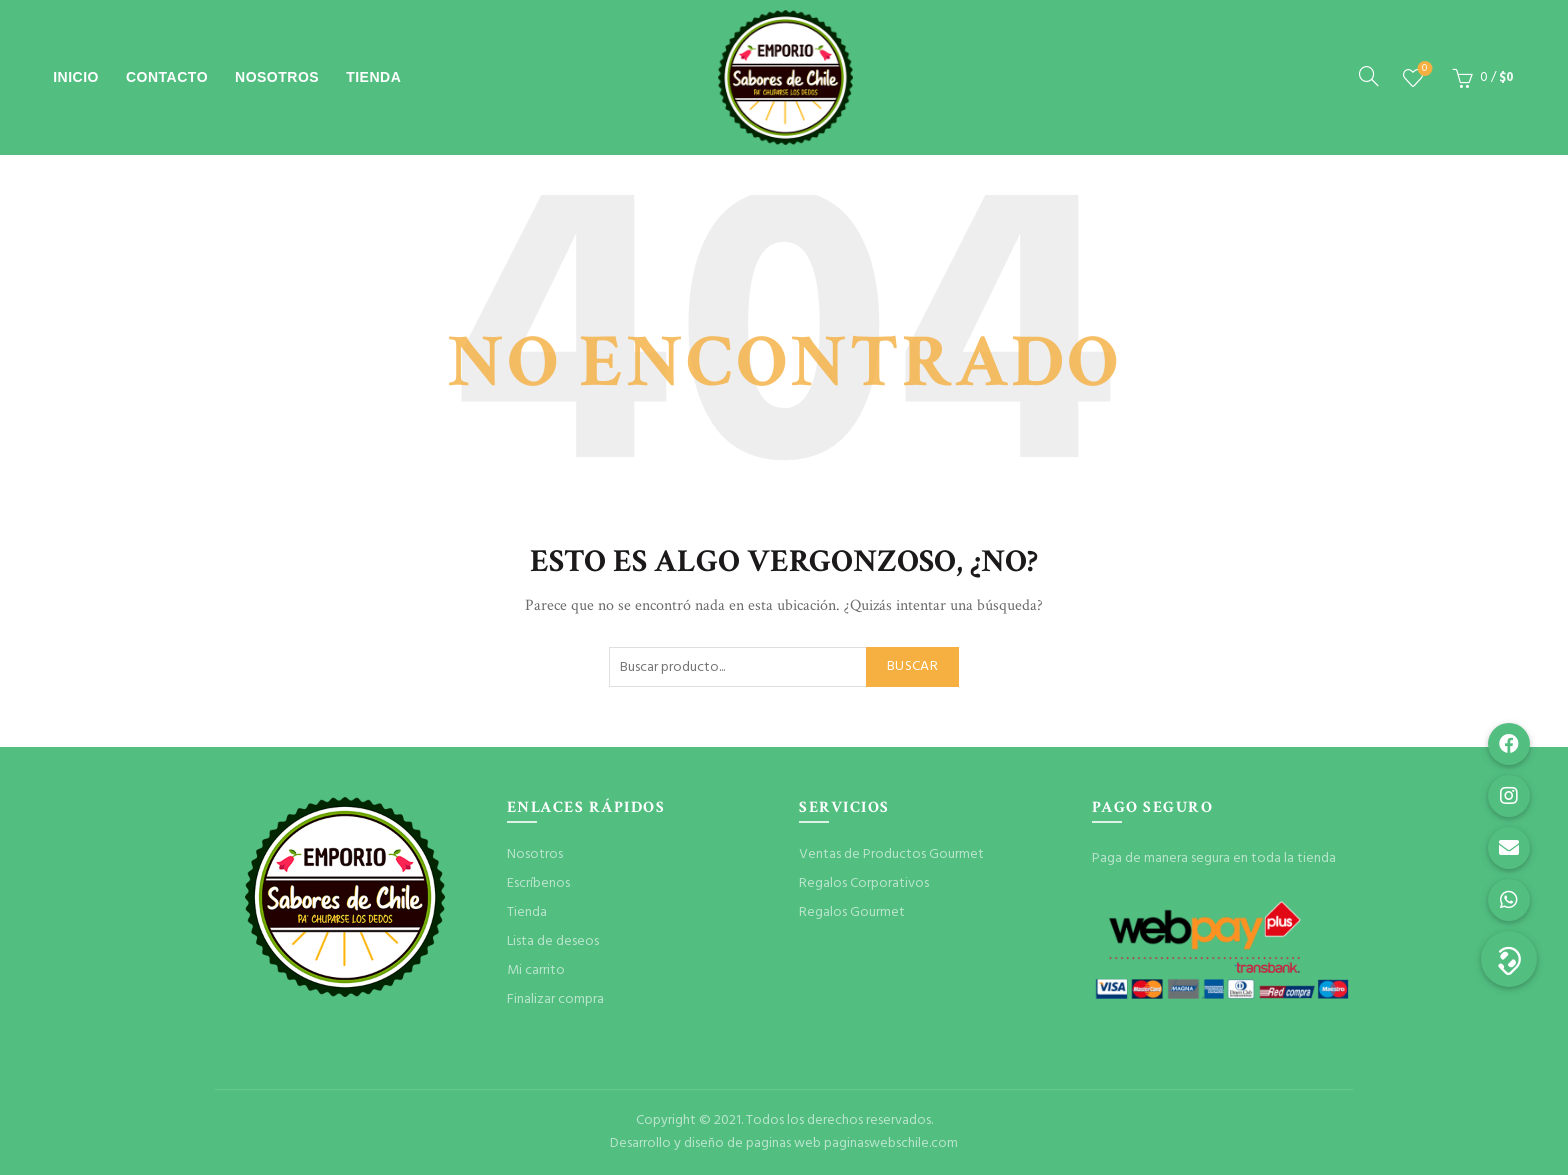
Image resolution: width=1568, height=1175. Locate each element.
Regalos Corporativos (864, 883)
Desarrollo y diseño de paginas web (715, 1143)
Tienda (373, 77)
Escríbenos (538, 883)
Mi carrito (536, 970)
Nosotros (277, 77)
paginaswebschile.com (891, 1143)
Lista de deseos (1422, 69)
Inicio (76, 77)
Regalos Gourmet (852, 912)
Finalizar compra (555, 999)
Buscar (912, 666)
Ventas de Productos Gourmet (891, 854)
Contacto (167, 77)
